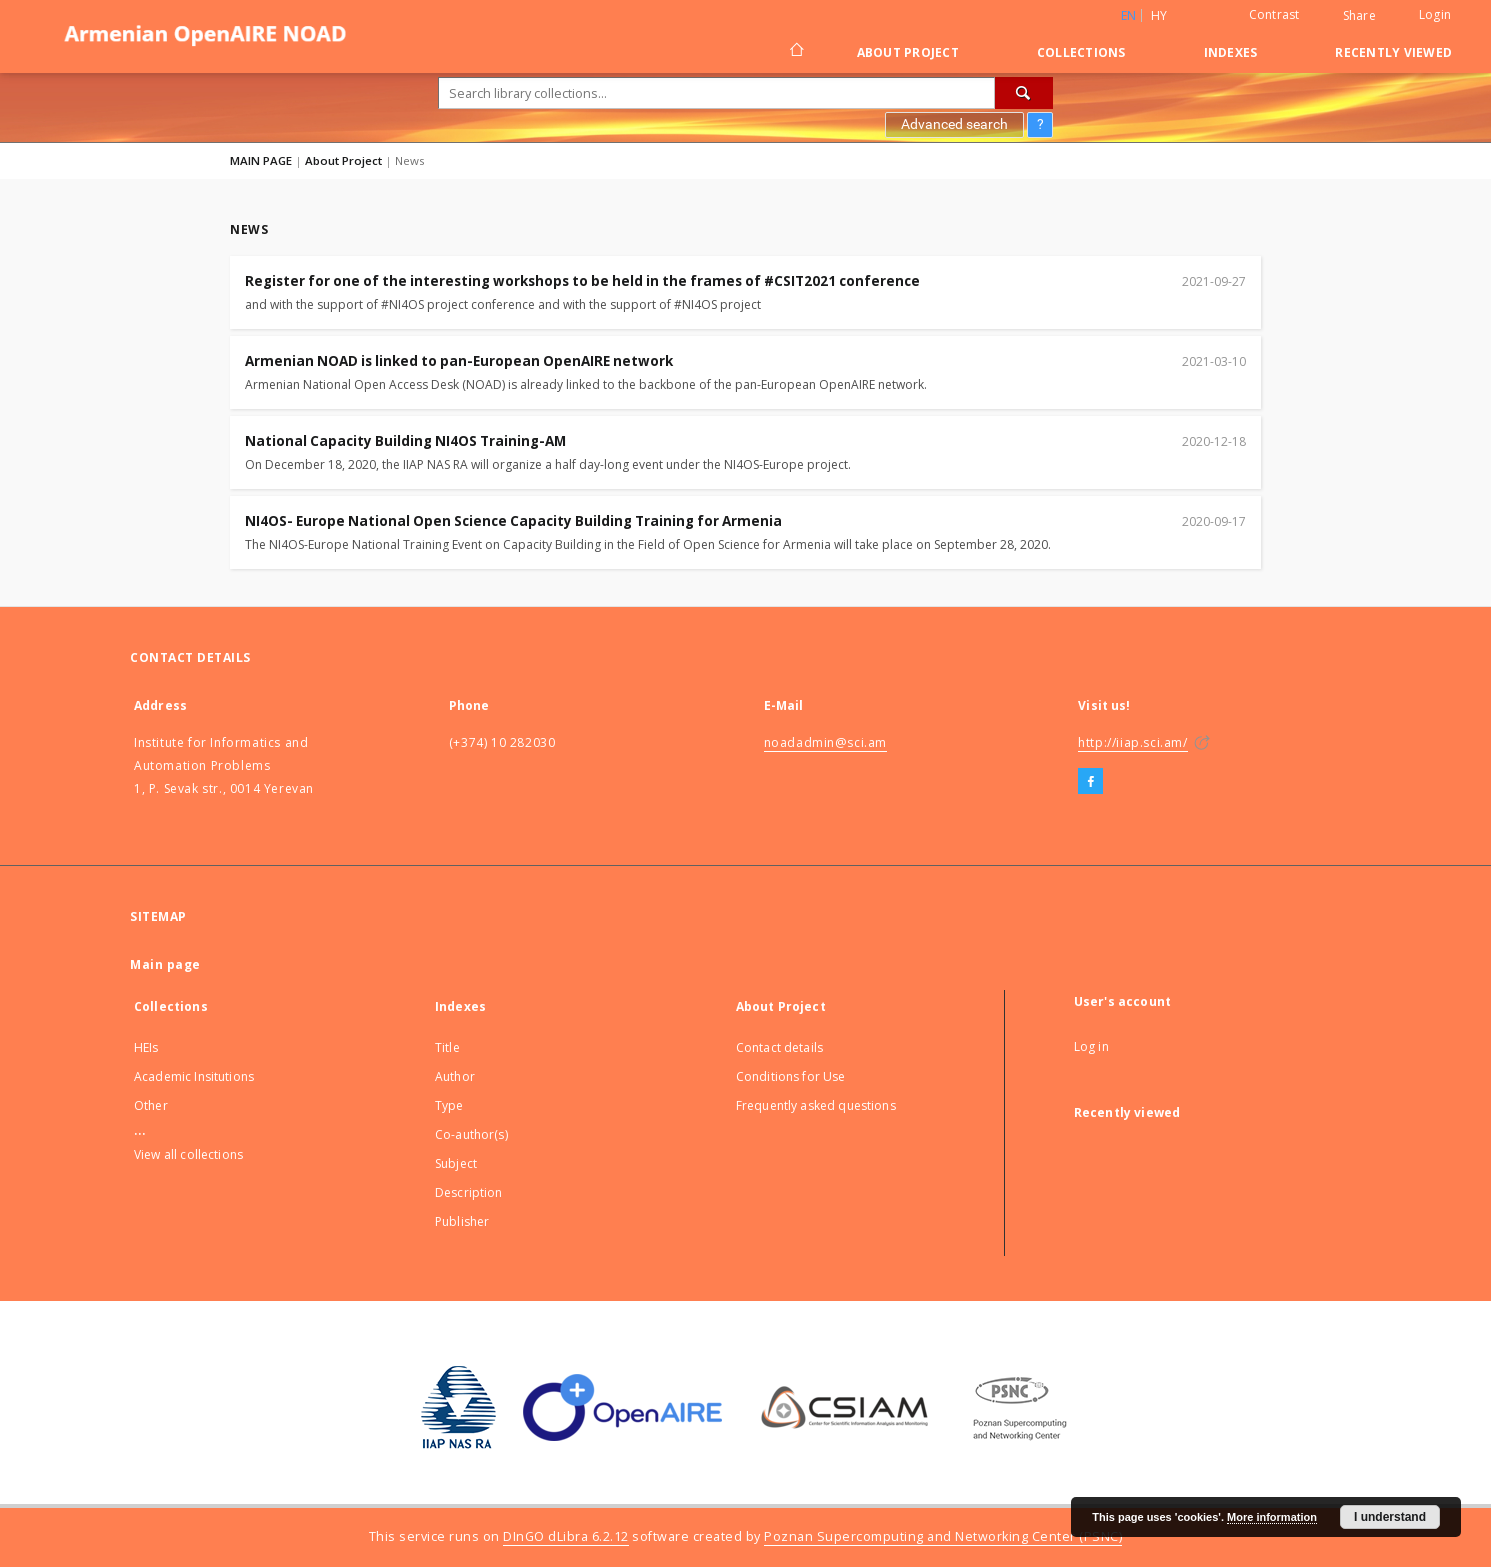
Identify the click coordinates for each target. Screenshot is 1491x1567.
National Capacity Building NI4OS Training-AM (405, 441)
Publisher (462, 1221)
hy (1159, 15)
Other (151, 1105)
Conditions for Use (791, 1076)
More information (1272, 1517)
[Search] (1024, 93)
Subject (456, 1163)
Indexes (1231, 52)
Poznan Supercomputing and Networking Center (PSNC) (943, 1536)
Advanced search (954, 124)
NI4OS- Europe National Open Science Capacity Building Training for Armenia (513, 521)
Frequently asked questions (816, 1105)
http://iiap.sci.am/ (1132, 742)
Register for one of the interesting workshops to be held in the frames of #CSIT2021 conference (582, 281)
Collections (1081, 52)
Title (447, 1047)
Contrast (1274, 14)
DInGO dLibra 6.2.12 (566, 1536)
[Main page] (795, 52)
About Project (908, 52)
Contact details (779, 1047)
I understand (1390, 1517)
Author (455, 1076)
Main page (165, 964)
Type (449, 1105)
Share (1359, 16)
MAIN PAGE (261, 160)
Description (469, 1192)
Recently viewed (1393, 52)
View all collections (188, 1154)
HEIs (146, 1047)
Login (1435, 14)
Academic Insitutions (194, 1076)
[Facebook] (1090, 782)
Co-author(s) (471, 1134)
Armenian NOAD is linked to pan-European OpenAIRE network (459, 361)
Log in (1091, 1046)
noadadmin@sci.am (826, 742)
